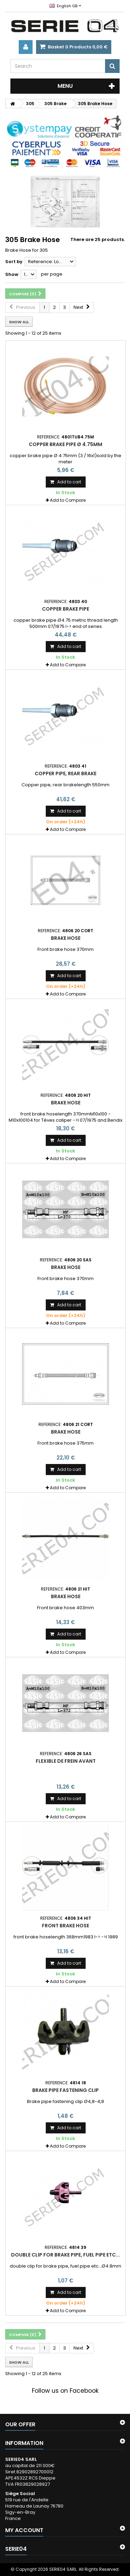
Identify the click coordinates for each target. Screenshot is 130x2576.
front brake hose (65, 1925)
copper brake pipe (65, 608)
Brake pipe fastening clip (65, 2090)
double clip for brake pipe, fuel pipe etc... (65, 2254)
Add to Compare (68, 500)
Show (11, 274)
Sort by (14, 261)
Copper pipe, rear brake (65, 773)
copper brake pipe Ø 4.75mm (65, 444)
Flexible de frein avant (66, 1761)
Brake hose (65, 938)
